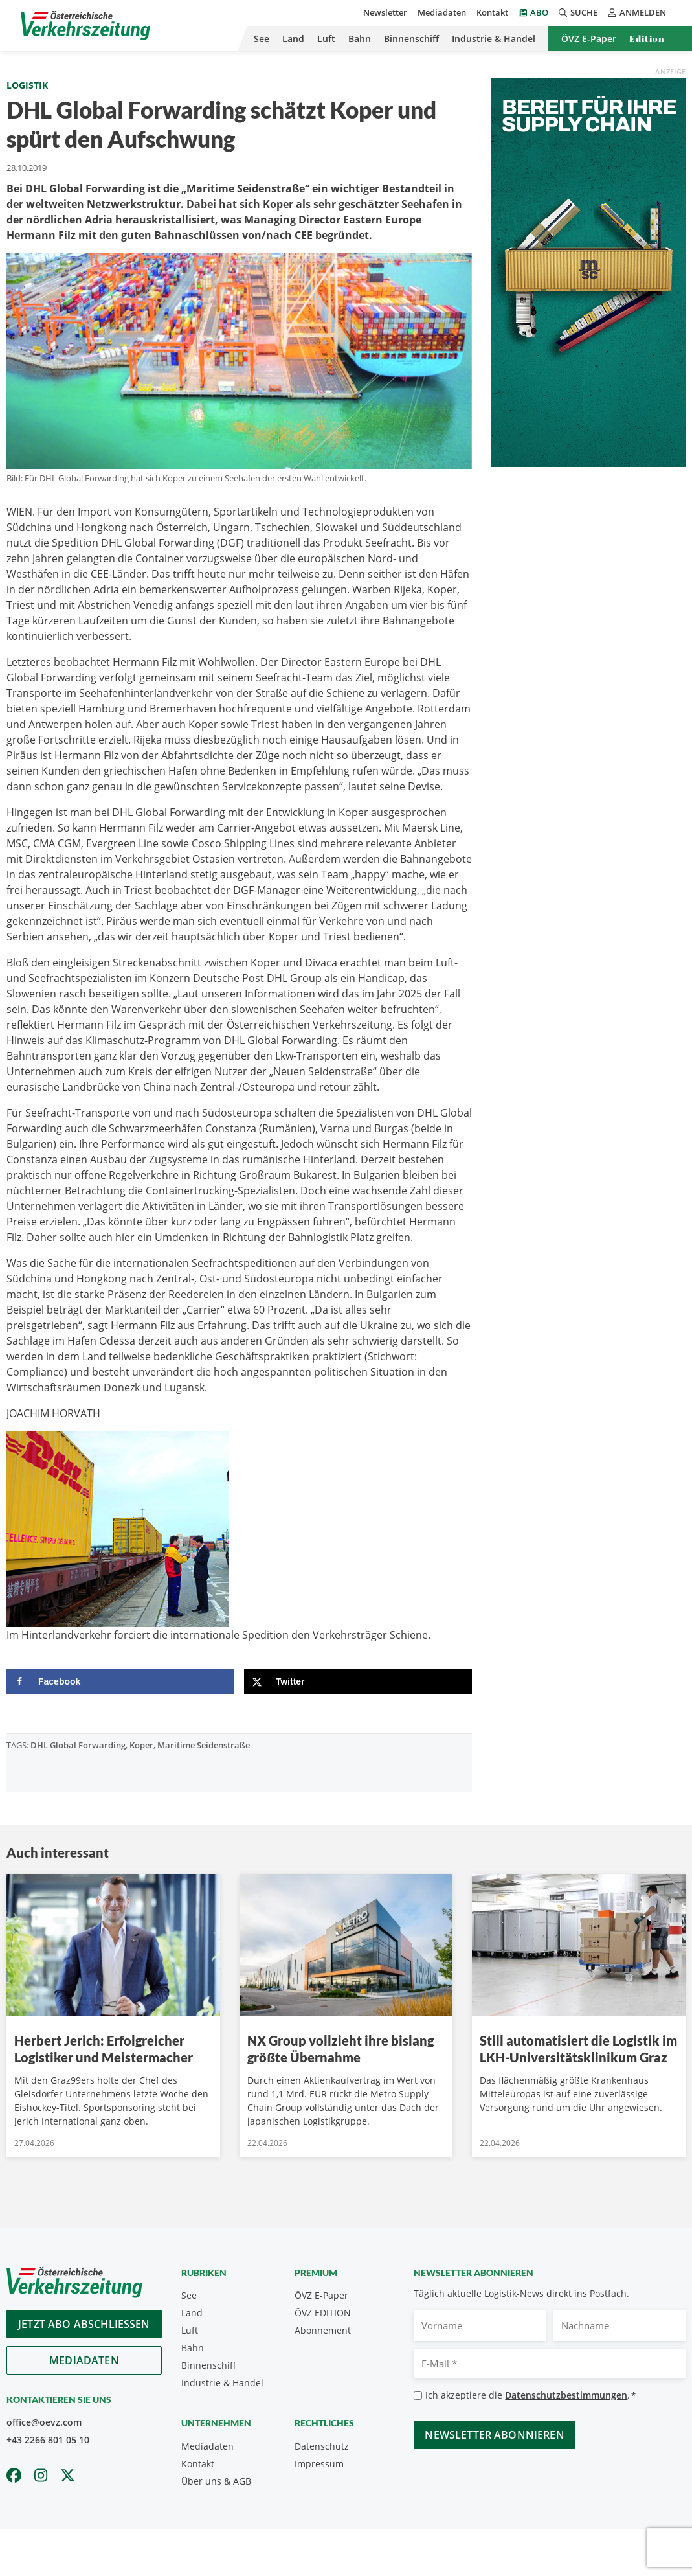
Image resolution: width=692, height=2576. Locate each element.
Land (293, 38)
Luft (326, 38)
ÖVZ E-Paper (588, 38)
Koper (141, 1745)
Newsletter (385, 12)
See (261, 38)
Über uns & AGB (216, 2481)
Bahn (359, 38)
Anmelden (637, 12)
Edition (647, 38)
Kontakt (492, 12)
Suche (578, 12)
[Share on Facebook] (120, 1681)
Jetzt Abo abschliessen (84, 2324)
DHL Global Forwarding (78, 1745)
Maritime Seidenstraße (203, 1745)
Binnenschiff (411, 38)
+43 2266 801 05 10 (47, 2440)
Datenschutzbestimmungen (566, 2395)
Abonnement (323, 2330)
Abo (539, 12)
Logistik (27, 85)
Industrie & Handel (493, 38)
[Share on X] (358, 1681)
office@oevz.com (44, 2422)
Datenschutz (322, 2446)
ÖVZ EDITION (323, 2313)
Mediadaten (442, 12)
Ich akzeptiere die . (530, 2395)
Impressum (319, 2463)
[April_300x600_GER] (588, 271)
